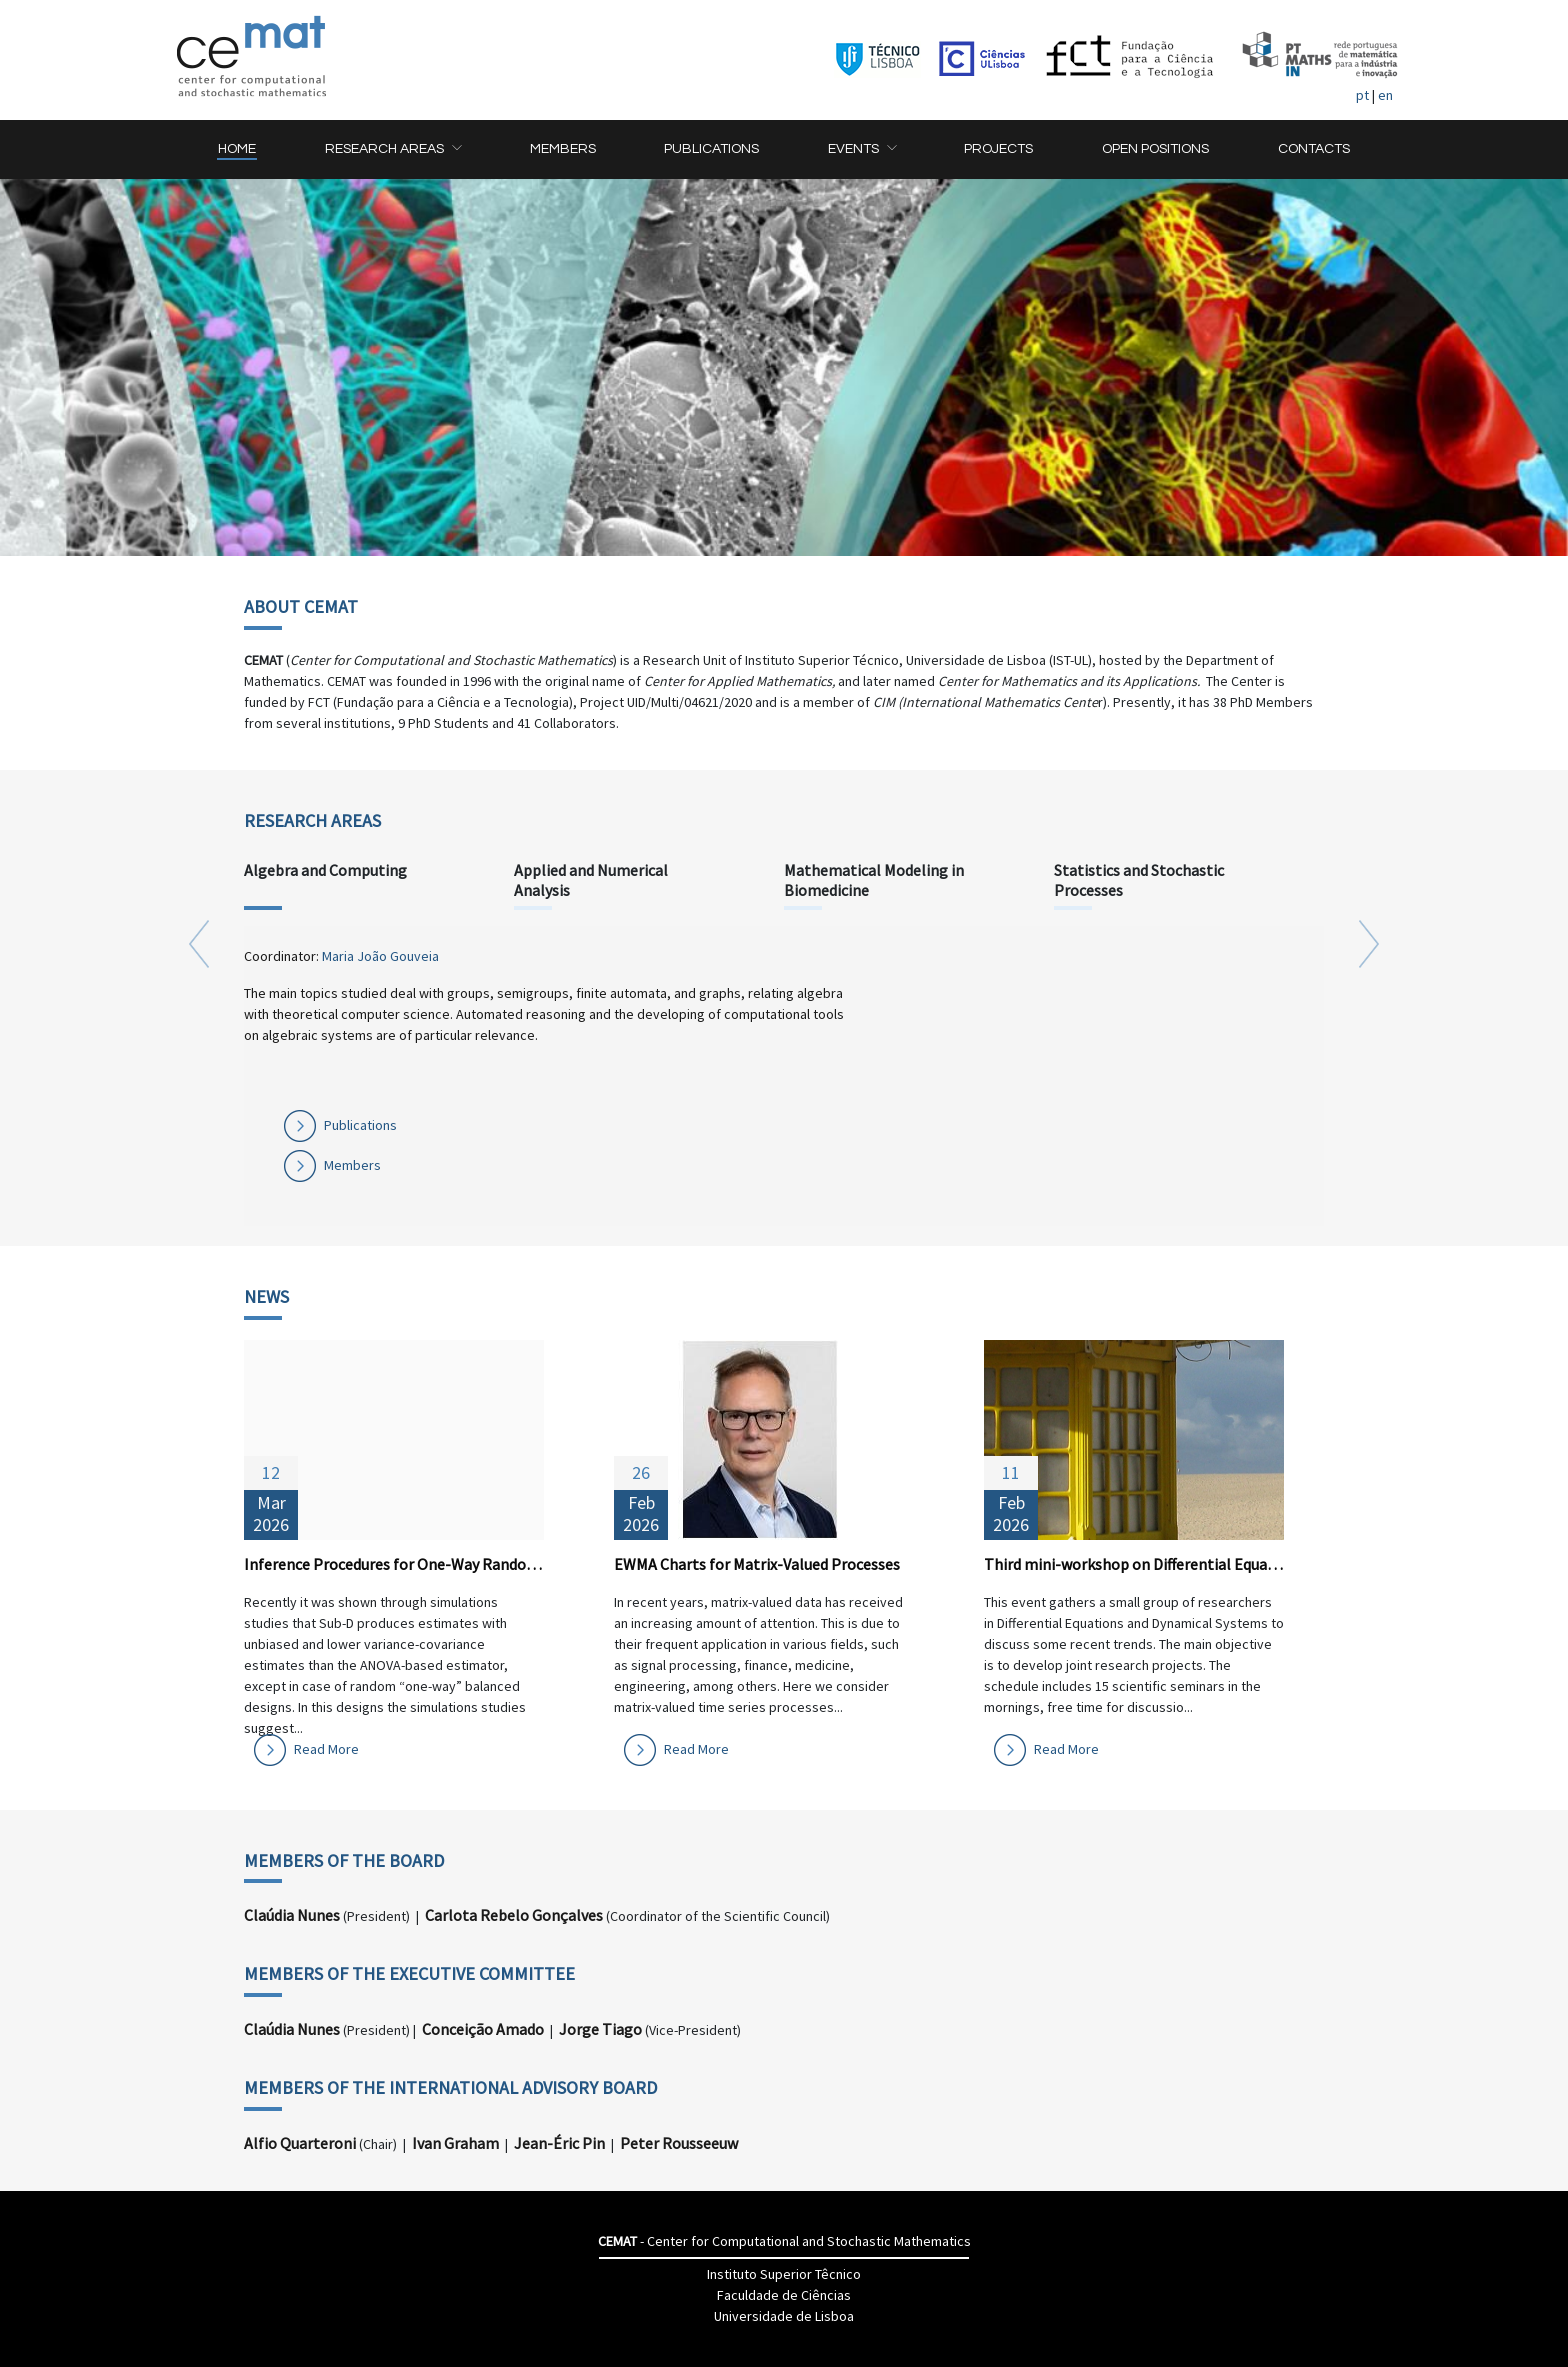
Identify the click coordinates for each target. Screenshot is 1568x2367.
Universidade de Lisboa (784, 2316)
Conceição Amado (483, 2029)
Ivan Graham (455, 2143)
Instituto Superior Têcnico (784, 2274)
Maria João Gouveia (380, 956)
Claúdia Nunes (292, 1915)
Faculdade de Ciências (784, 2295)
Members (352, 1165)
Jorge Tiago (600, 2029)
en (1385, 95)
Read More (326, 1749)
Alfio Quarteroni (300, 2143)
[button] (393, 149)
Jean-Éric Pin (559, 2143)
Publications (360, 1125)
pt (1362, 95)
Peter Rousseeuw (679, 2143)
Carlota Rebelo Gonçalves (514, 1915)
